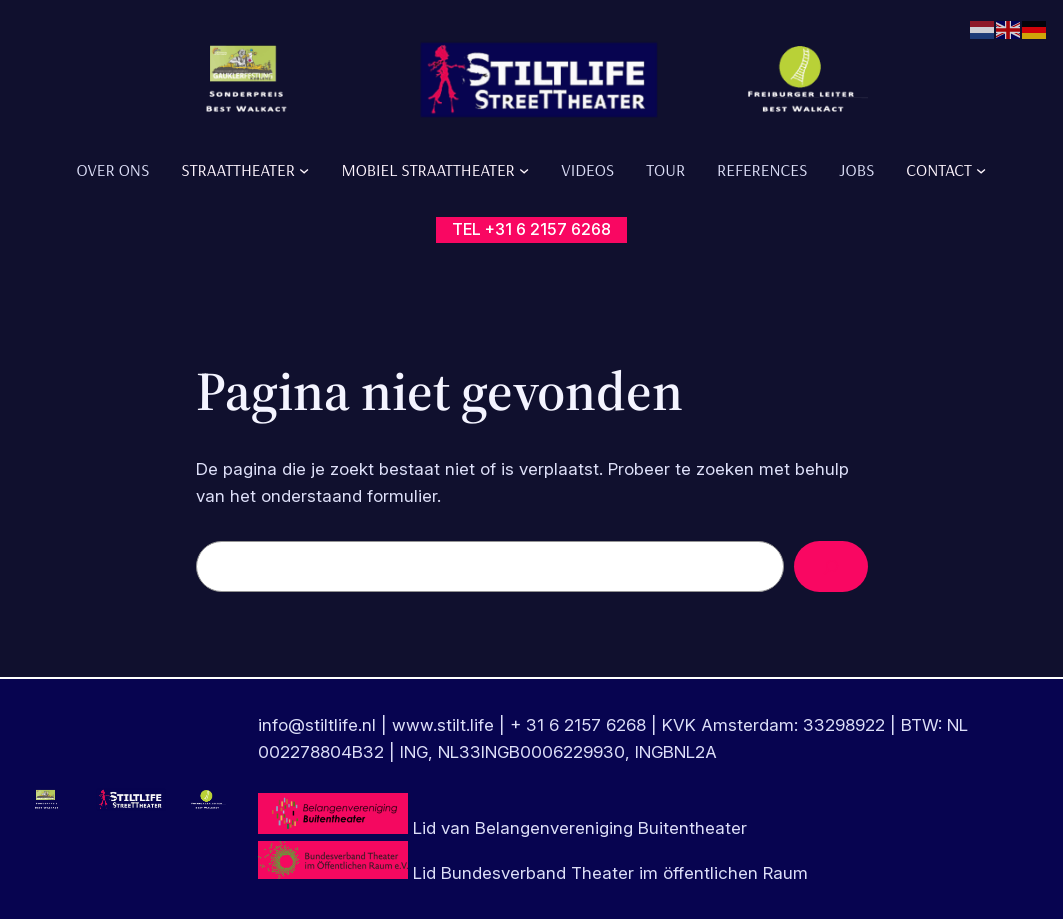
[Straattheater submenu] (304, 169)
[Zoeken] (831, 566)
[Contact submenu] (981, 169)
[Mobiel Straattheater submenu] (524, 169)
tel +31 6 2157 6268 (531, 229)
